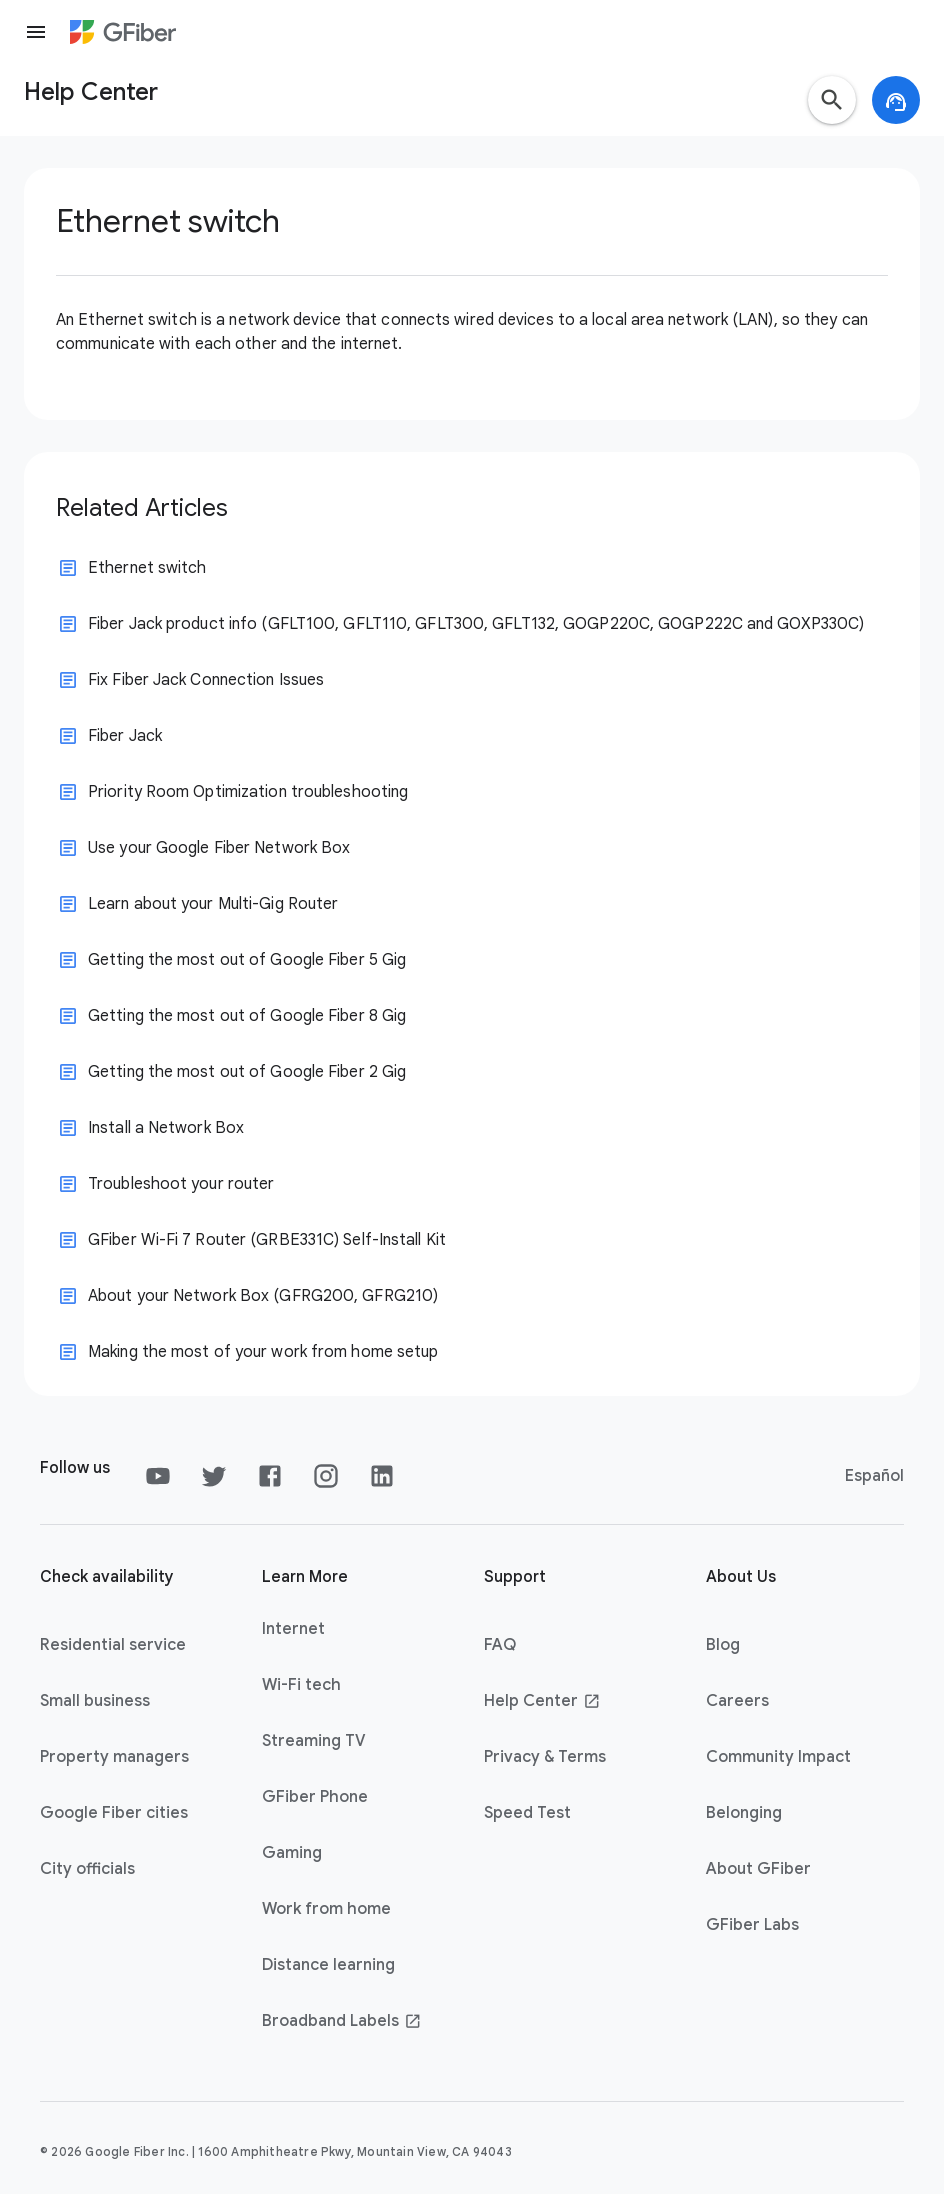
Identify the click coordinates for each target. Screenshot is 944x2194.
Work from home (326, 1909)
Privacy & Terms (545, 1757)
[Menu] (36, 32)
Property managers (114, 1757)
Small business (95, 1701)
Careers (737, 1701)
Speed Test (527, 1813)
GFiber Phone (315, 1797)
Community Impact (778, 1757)
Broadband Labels (342, 2021)
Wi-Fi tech (301, 1685)
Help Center (542, 1701)
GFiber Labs (752, 1925)
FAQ (500, 1645)
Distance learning (328, 1965)
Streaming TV (314, 1741)
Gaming (292, 1853)
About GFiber (758, 1869)
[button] (832, 100)
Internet (293, 1629)
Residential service (113, 1645)
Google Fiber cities (114, 1813)
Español (874, 1476)
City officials (87, 1869)
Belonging (744, 1813)
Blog (723, 1645)
